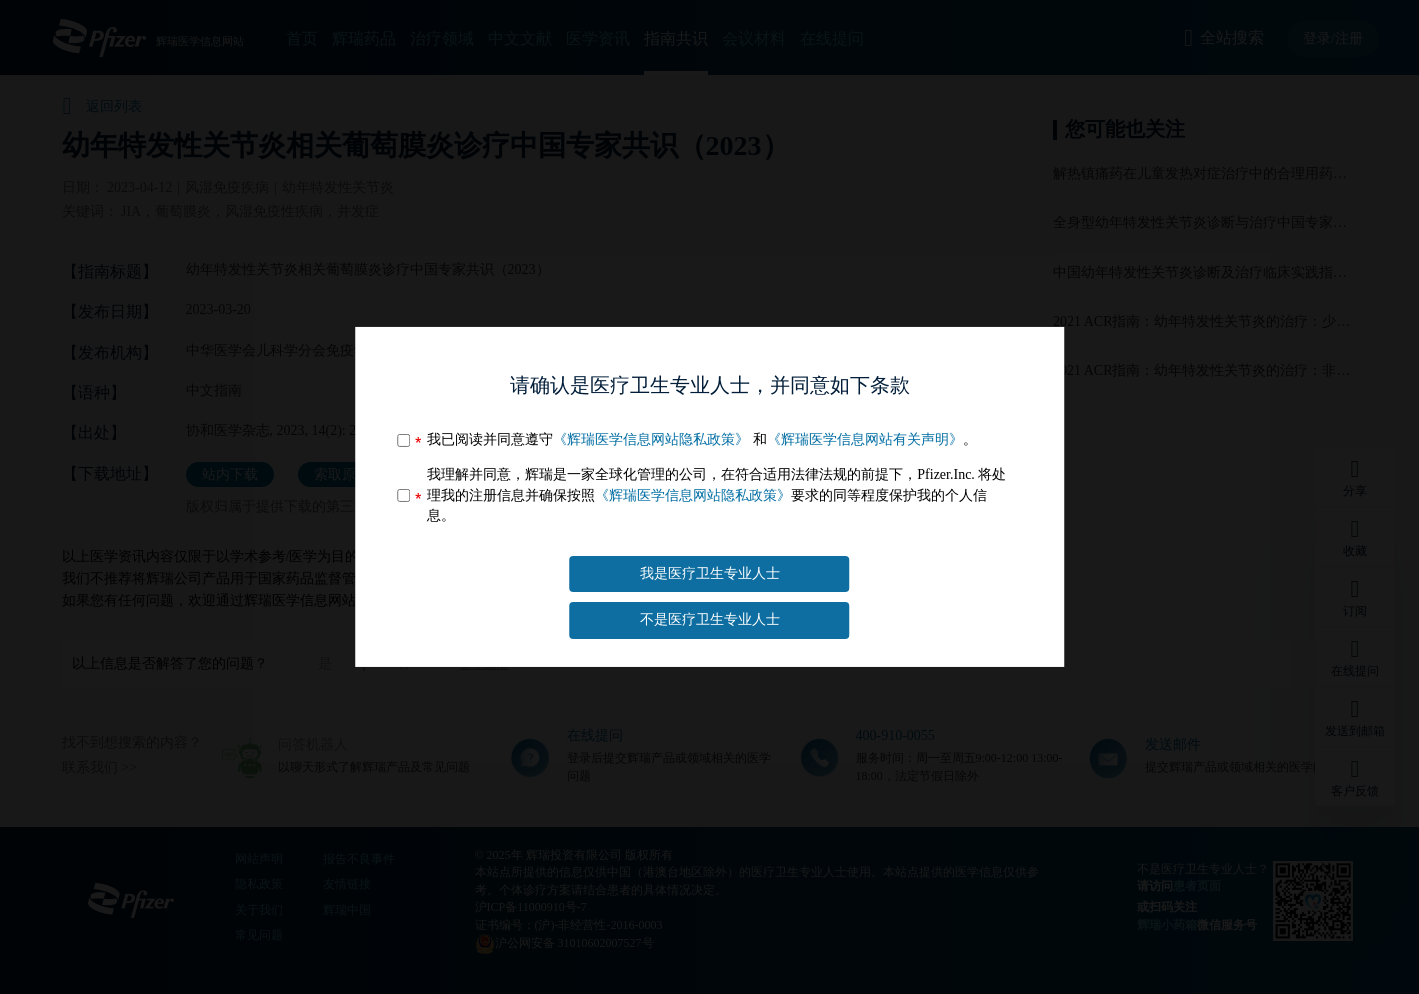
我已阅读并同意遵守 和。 (702, 439)
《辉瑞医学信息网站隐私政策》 (651, 439)
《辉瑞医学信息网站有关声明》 (865, 439)
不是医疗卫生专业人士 (710, 619)
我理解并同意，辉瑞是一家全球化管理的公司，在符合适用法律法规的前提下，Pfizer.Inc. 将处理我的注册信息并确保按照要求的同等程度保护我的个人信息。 (716, 495)
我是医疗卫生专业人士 (710, 573)
